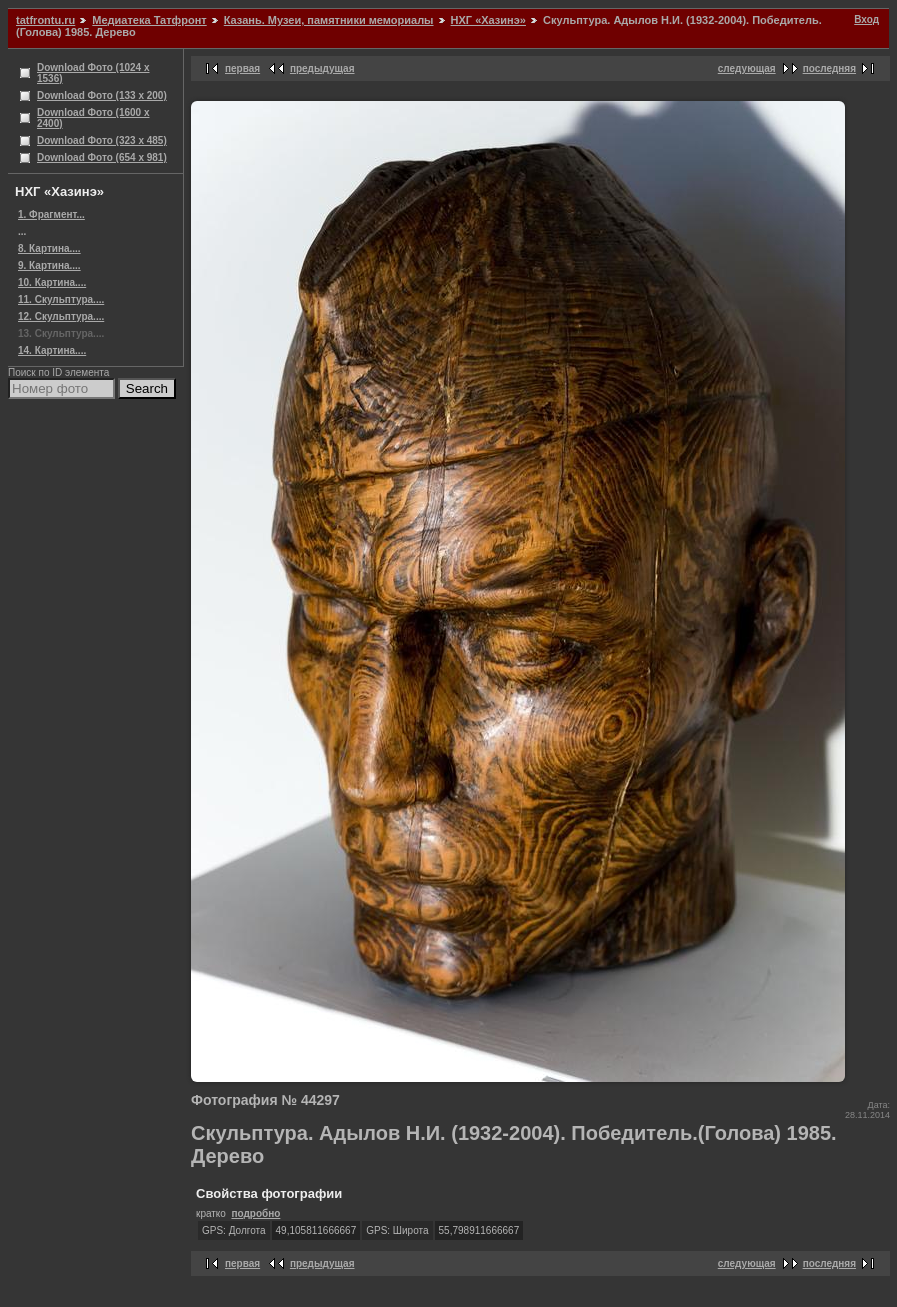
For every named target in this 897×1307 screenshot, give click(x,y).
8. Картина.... (49, 248)
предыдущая (322, 68)
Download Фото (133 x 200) (102, 95)
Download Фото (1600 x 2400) (93, 118)
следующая (747, 68)
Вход (866, 19)
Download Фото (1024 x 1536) (93, 73)
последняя (829, 68)
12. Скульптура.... (61, 316)
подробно (255, 1213)
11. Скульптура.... (61, 299)
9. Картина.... (49, 265)
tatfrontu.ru (45, 20)
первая (242, 68)
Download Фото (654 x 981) (102, 157)
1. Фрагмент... (51, 214)
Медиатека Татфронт (149, 20)
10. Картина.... (52, 282)
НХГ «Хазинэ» (488, 20)
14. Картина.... (52, 350)
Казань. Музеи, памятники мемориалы (329, 20)
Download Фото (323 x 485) (102, 140)
